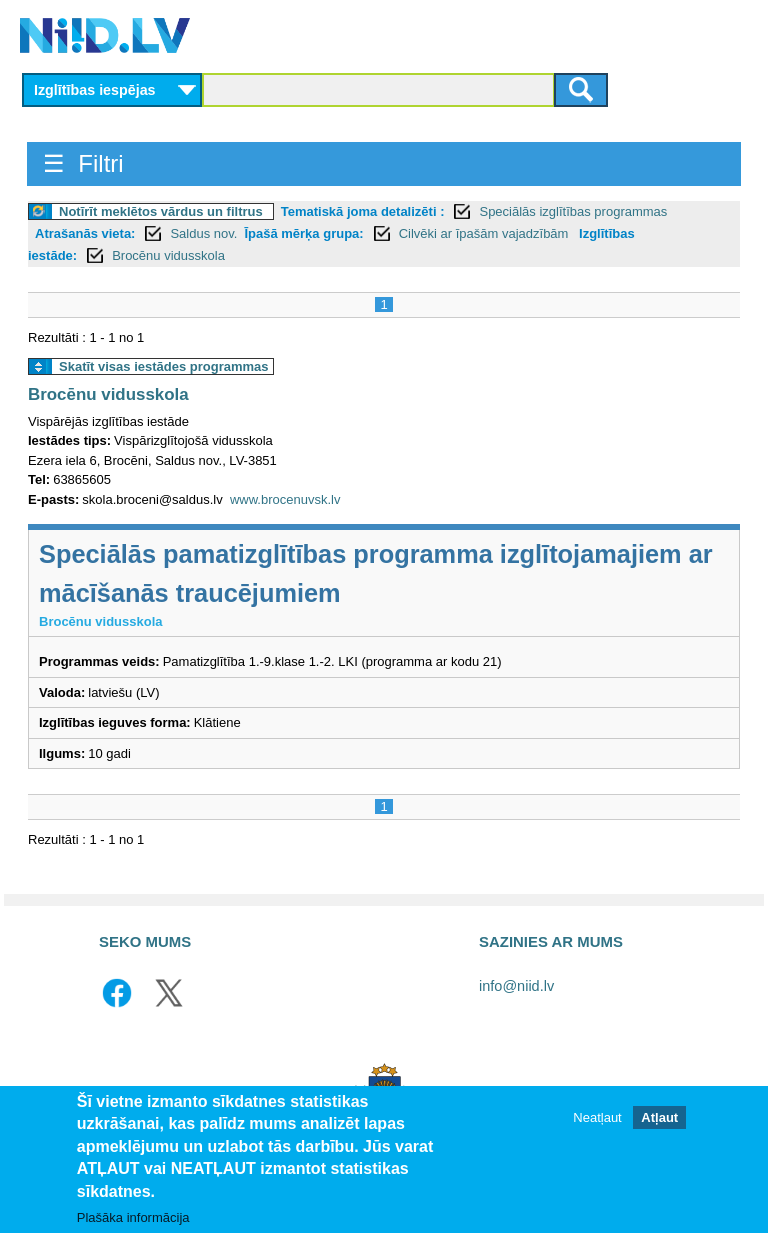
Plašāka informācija (133, 1218)
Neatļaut (597, 1117)
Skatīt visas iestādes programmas (164, 366)
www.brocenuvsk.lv (285, 499)
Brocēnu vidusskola (168, 255)
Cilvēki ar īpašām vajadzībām (485, 233)
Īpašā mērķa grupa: (303, 233)
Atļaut (659, 1117)
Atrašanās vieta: (85, 233)
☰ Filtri (83, 163)
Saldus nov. (203, 233)
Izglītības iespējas (95, 90)
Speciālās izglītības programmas (573, 211)
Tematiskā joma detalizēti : (363, 211)
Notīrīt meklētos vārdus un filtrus (161, 211)
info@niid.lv (516, 986)
